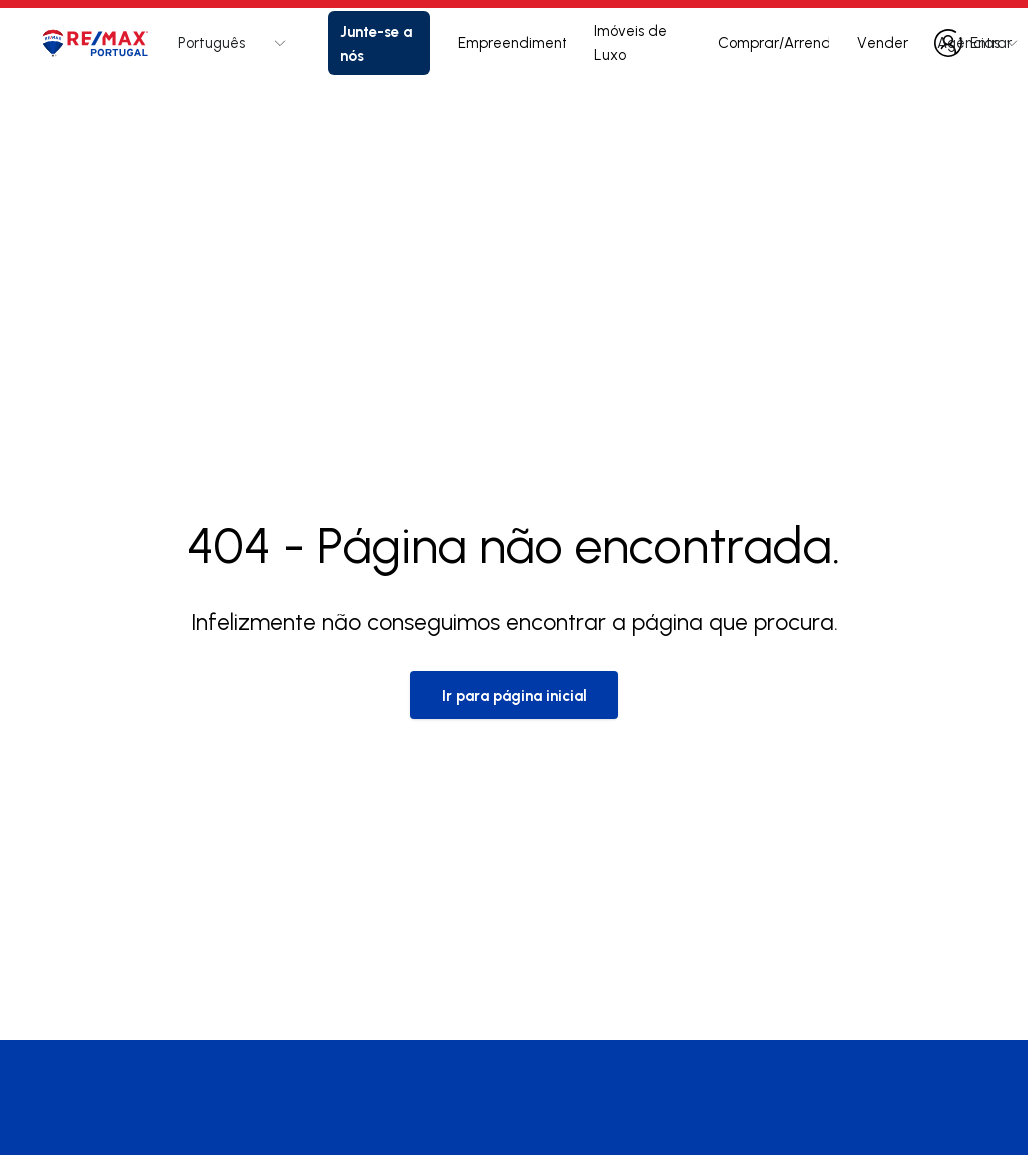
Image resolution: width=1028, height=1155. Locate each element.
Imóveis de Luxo (630, 42)
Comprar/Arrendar (773, 42)
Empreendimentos (512, 42)
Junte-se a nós (376, 43)
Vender (882, 42)
